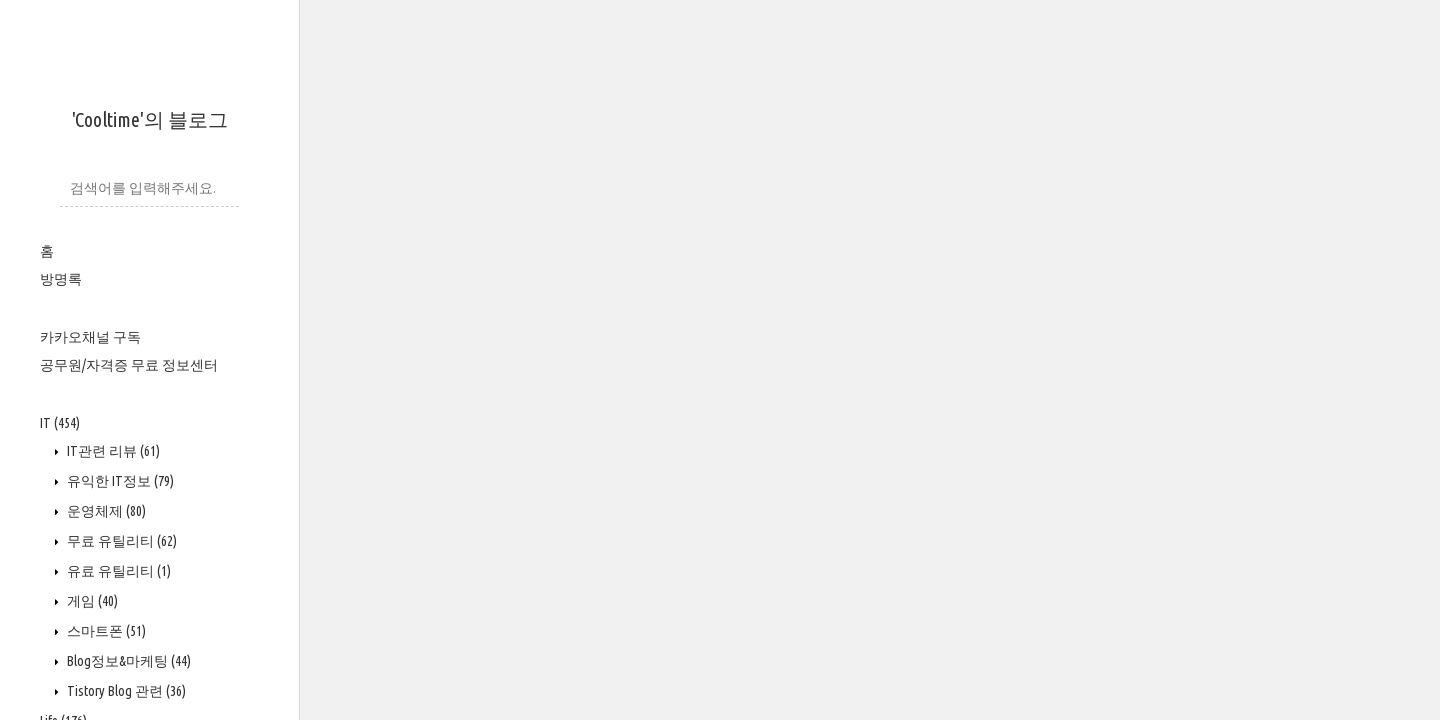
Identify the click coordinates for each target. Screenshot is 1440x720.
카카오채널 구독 (90, 337)
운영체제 (105, 511)
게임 (91, 601)
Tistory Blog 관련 (125, 691)
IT (60, 423)
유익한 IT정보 (119, 481)
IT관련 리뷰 (112, 451)
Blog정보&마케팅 (127, 661)
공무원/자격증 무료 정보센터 (129, 365)
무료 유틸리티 (120, 541)
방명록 (61, 279)
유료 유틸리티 (117, 571)
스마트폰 (105, 631)
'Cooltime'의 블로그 (150, 119)
